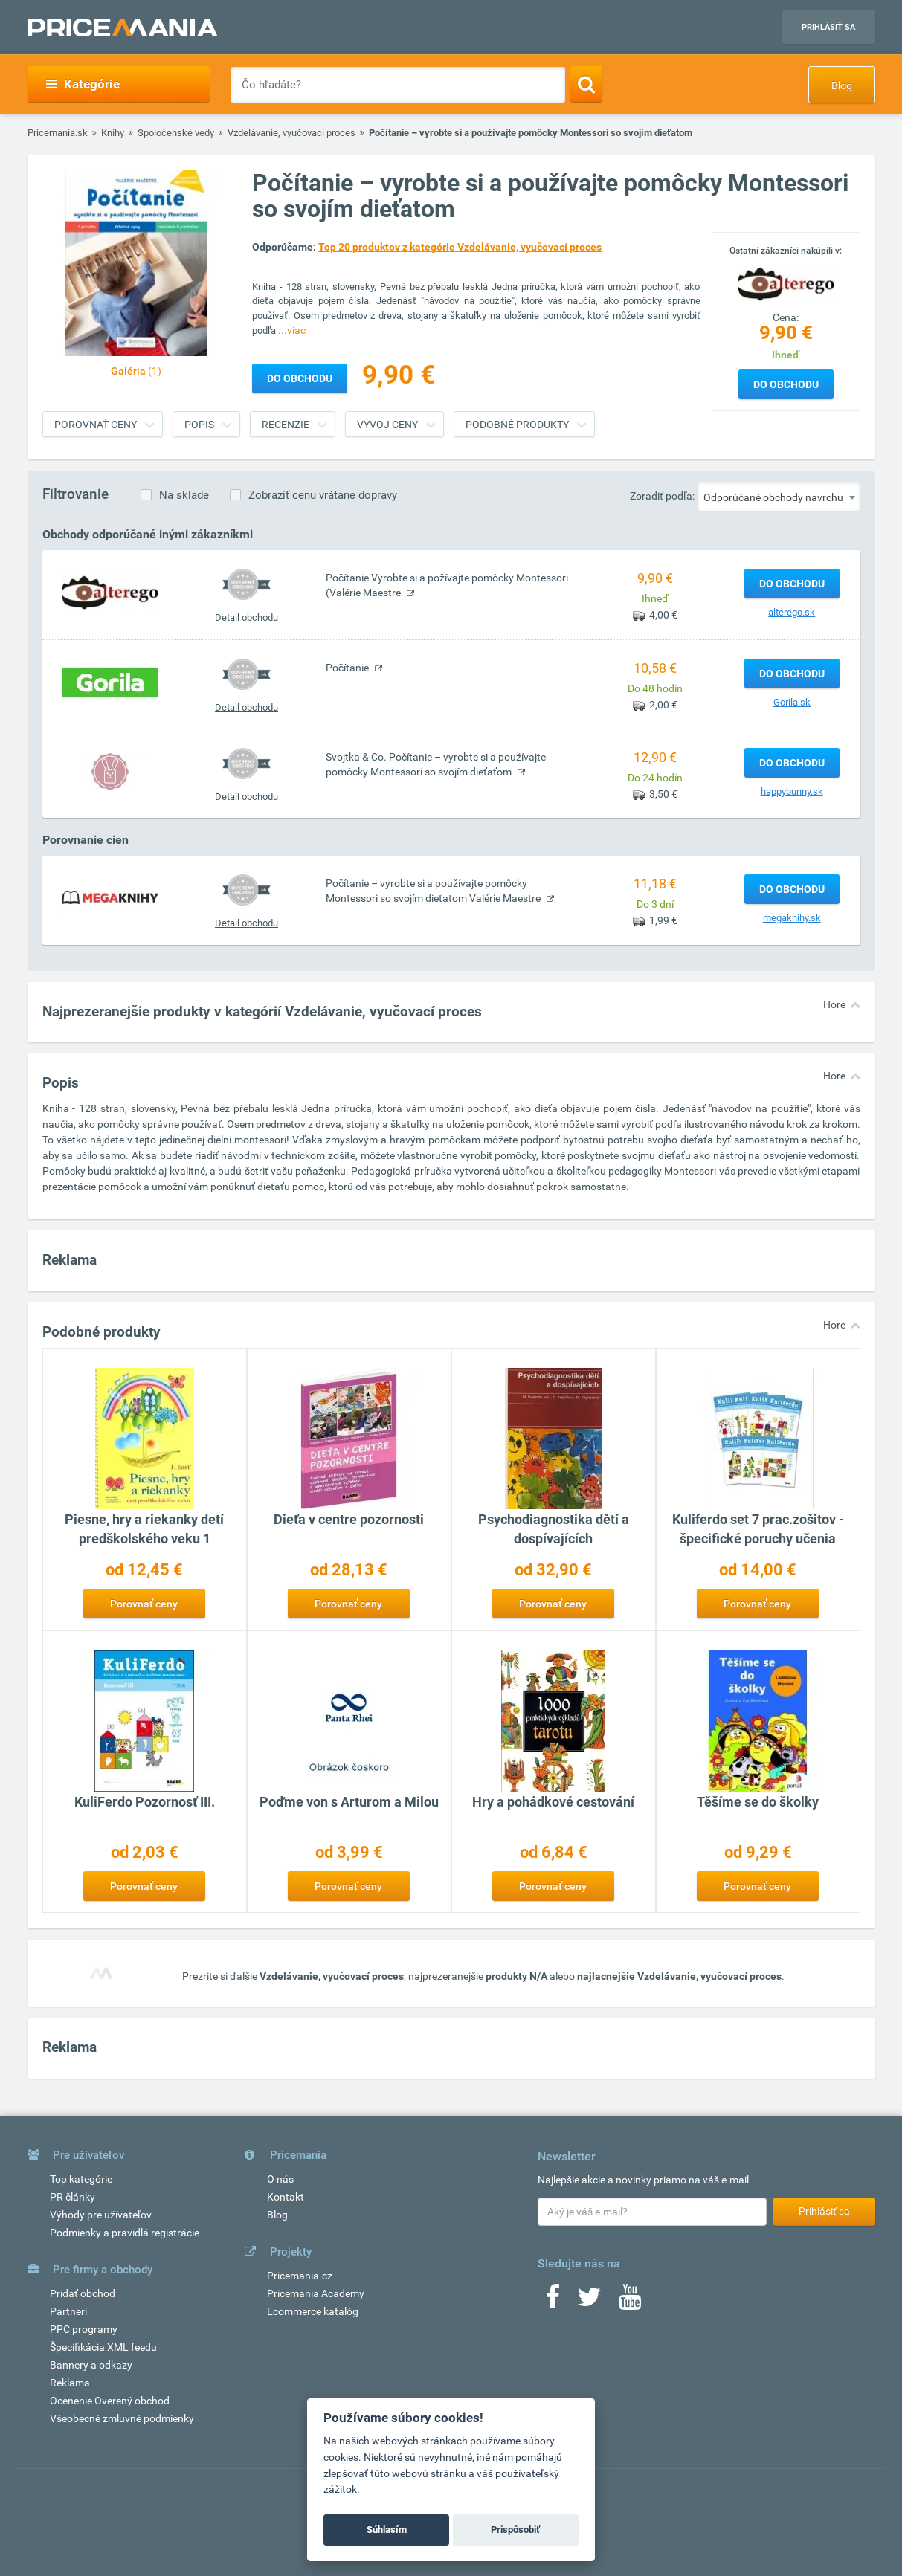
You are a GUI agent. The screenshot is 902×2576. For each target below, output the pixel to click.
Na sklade (184, 495)
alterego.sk (791, 612)
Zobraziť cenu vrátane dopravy (322, 495)
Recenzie (285, 424)
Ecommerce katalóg (312, 2311)
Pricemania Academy (315, 2293)
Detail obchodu (246, 617)
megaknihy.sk (792, 917)
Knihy (112, 132)
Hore (834, 1004)
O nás (280, 2179)
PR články (72, 2197)
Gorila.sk (792, 702)
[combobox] (778, 496)
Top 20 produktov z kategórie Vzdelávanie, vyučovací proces (460, 247)
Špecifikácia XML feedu (103, 2347)
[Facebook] (552, 2301)
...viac (292, 330)
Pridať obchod (82, 2293)
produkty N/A (516, 1976)
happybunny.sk (792, 791)
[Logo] (786, 283)
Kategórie (83, 84)
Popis (199, 424)
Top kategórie (81, 2179)
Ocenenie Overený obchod (110, 2400)
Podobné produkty (517, 424)
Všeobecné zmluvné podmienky (122, 2418)
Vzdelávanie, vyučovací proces (291, 132)
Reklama (70, 2383)
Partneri (68, 2311)
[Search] (586, 84)
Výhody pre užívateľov (101, 2215)
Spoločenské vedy (176, 132)
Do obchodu (786, 384)
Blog (841, 85)
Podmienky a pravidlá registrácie (124, 2232)
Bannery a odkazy (91, 2365)
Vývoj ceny (387, 424)
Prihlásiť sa (828, 27)
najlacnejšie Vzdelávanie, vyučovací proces (679, 1976)
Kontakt (285, 2197)
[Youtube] (629, 2301)
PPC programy (83, 2329)
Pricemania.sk (58, 132)
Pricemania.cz (299, 2276)
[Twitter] (589, 2301)
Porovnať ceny (95, 424)
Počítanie (348, 668)
